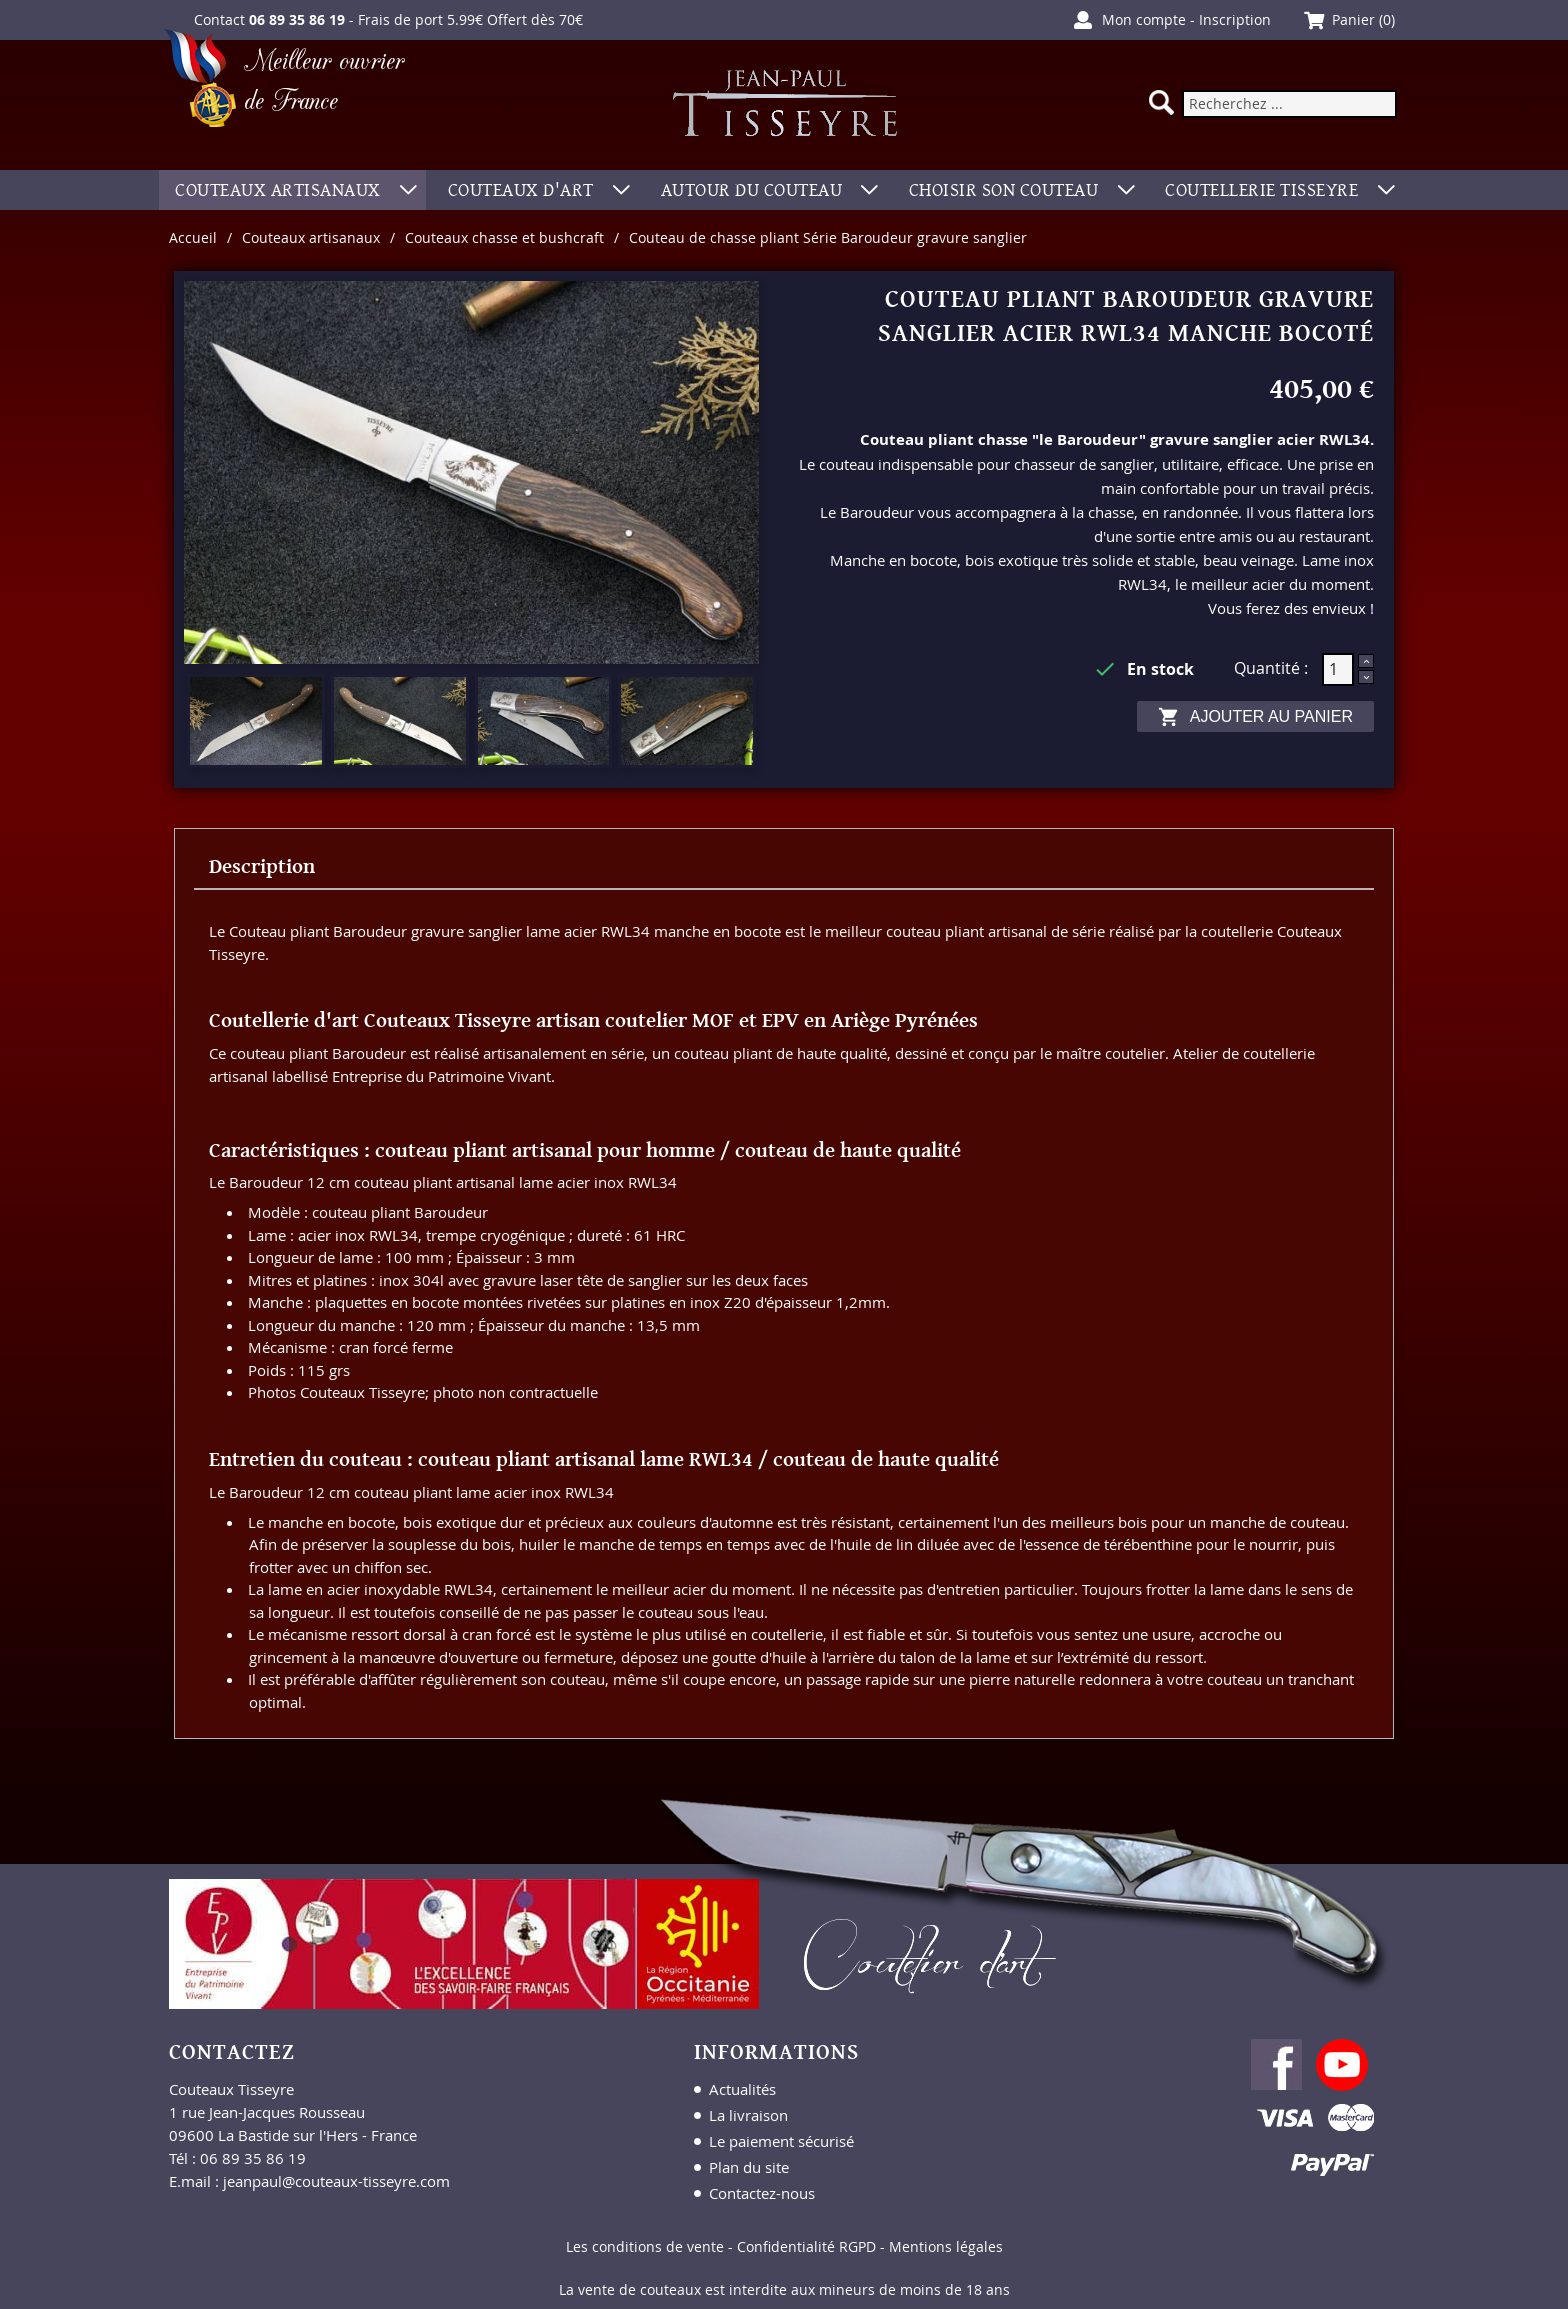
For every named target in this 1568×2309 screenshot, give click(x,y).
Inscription (1235, 19)
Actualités (742, 2089)
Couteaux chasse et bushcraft (504, 237)
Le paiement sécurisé (781, 2141)
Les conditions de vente (645, 2246)
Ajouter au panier (1255, 717)
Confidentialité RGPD (806, 2246)
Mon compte (1144, 19)
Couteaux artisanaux (311, 237)
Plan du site (749, 2167)
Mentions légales (946, 2246)
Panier (1353, 19)
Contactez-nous (762, 2193)
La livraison (748, 2115)
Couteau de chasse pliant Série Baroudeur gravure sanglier (828, 237)
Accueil (193, 237)
